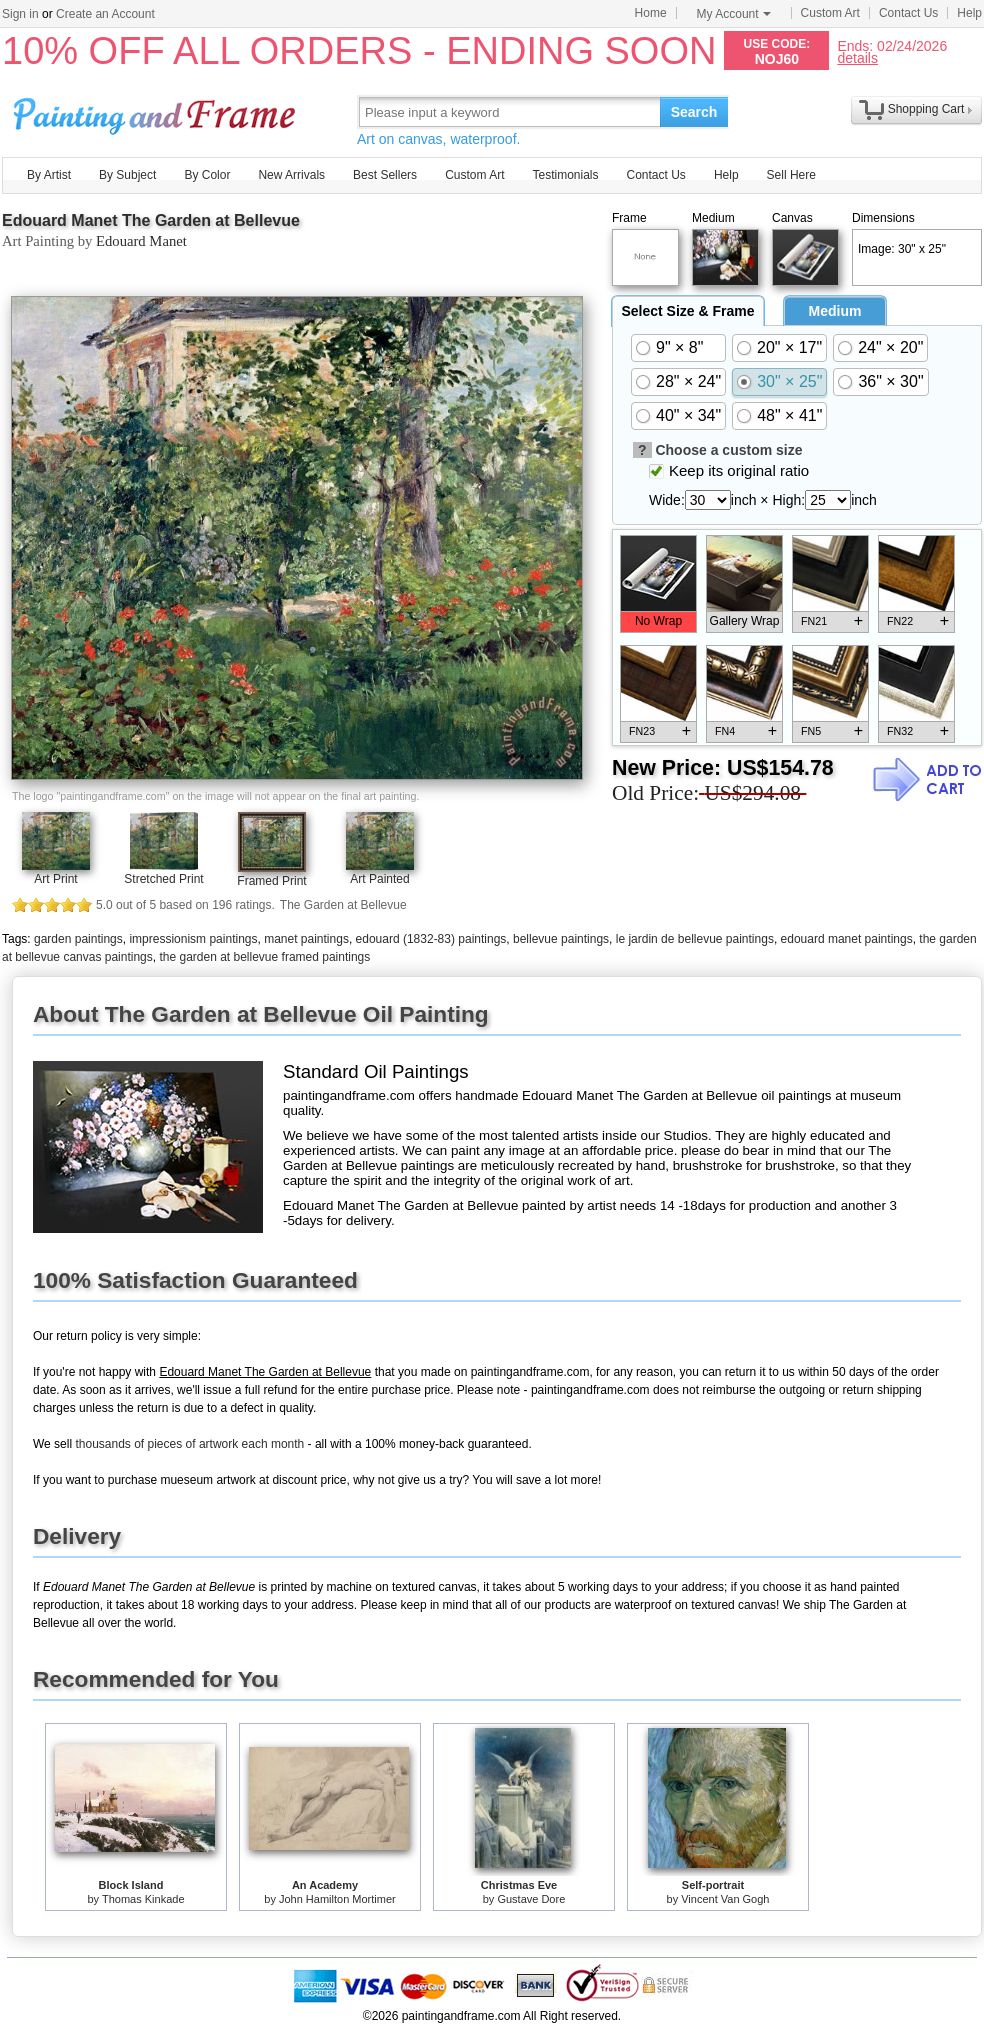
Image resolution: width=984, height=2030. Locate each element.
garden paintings (78, 939)
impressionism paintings (193, 939)
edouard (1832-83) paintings (431, 939)
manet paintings (306, 939)
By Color (207, 175)
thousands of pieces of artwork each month (189, 1444)
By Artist (49, 175)
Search (694, 112)
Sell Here (791, 175)
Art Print (55, 879)
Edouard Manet (141, 241)
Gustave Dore (531, 1899)
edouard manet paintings (847, 939)
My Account (734, 14)
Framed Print (271, 881)
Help (969, 13)
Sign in (20, 14)
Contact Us (908, 13)
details (857, 57)
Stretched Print (163, 879)
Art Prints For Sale (157, 111)
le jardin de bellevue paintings (695, 939)
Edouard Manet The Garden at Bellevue (151, 220)
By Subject (127, 175)
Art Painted (379, 879)
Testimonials (565, 175)
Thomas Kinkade (143, 1899)
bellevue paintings (561, 939)
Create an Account (105, 14)
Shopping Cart (926, 109)
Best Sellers (385, 175)
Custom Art (830, 13)
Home (651, 13)
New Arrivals (291, 175)
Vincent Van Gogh (725, 1899)
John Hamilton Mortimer (337, 1899)
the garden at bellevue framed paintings (264, 957)
